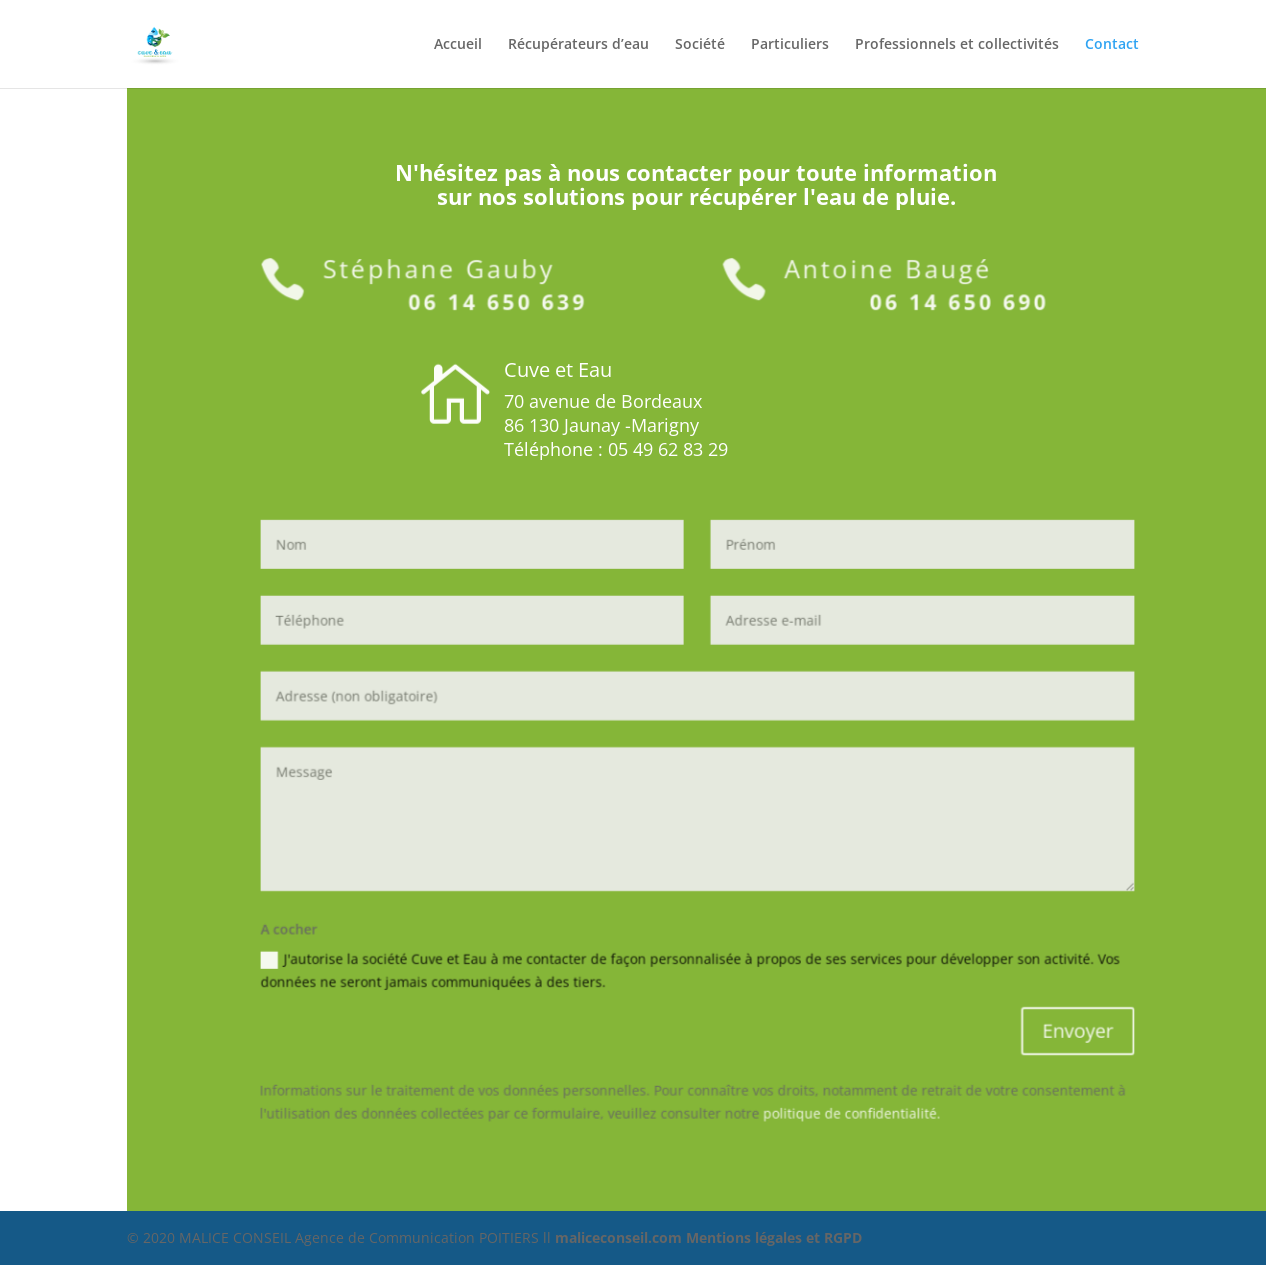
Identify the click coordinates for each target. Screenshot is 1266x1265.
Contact (1112, 45)
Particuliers (790, 45)
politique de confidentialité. (841, 1093)
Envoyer (1051, 1017)
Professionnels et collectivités (957, 45)
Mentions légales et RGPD (774, 1237)
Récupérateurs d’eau (578, 45)
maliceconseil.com (620, 1237)
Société (700, 45)
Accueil (458, 45)
